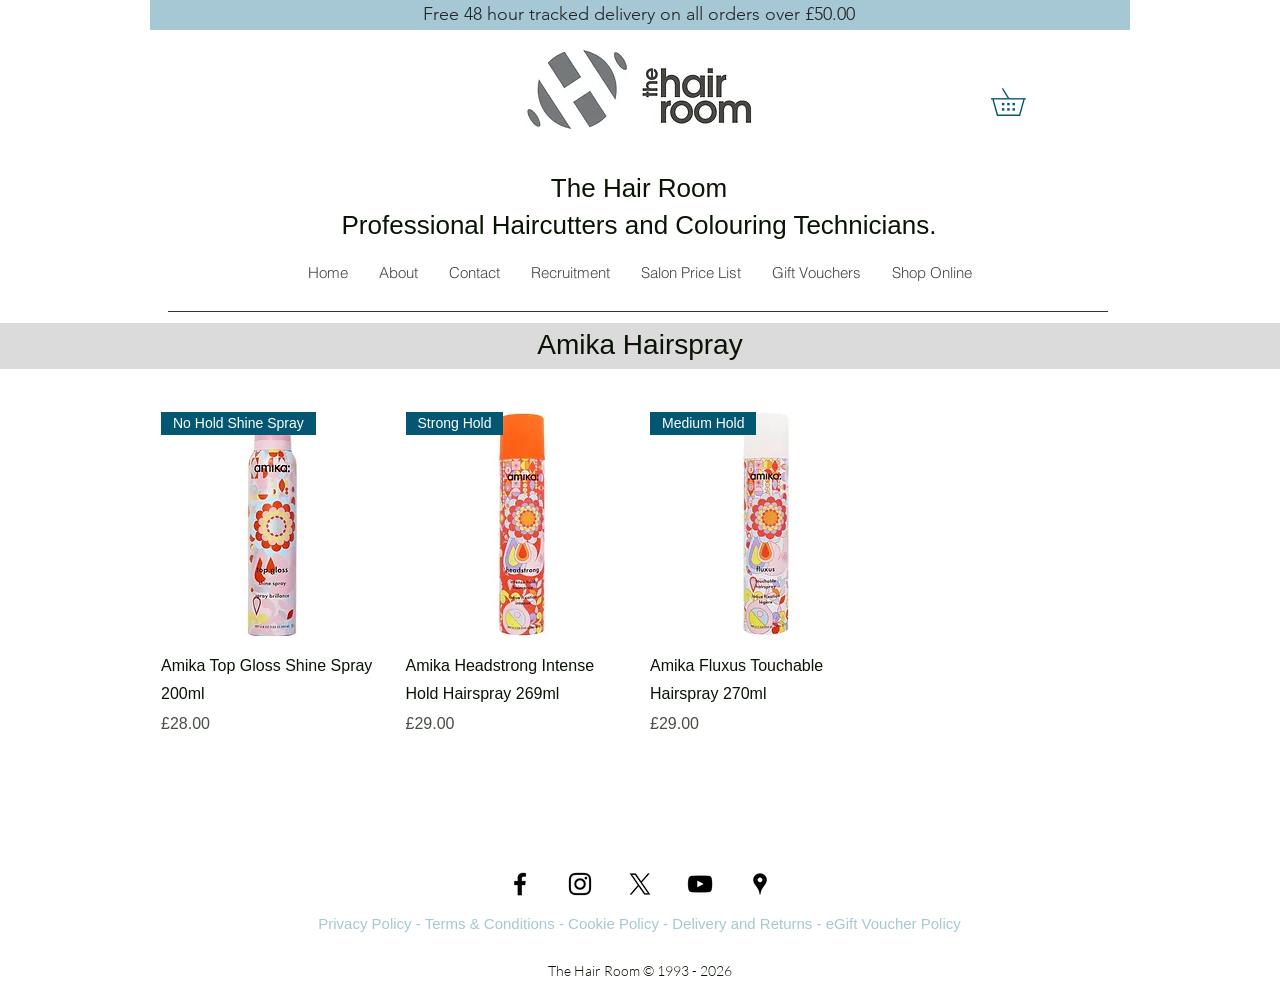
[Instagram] (580, 884)
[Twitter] (640, 884)
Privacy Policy (364, 923)
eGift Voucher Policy (893, 923)
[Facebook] (520, 884)
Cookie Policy (613, 923)
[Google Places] (760, 884)
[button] (1021, 102)
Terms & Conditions (490, 923)
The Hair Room (639, 188)
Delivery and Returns (742, 923)
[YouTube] (700, 884)
